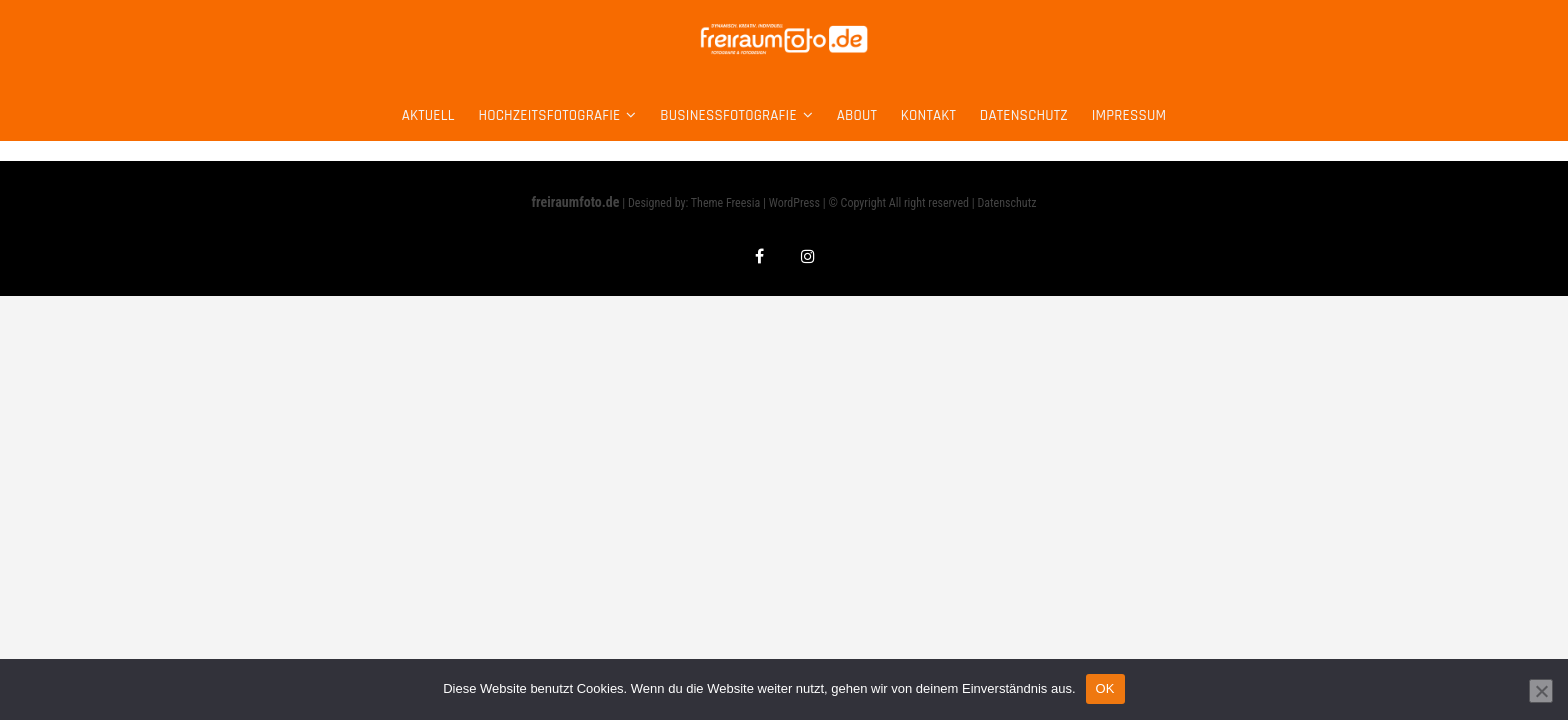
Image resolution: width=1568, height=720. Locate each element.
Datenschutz (1024, 115)
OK (1105, 688)
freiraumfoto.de (576, 202)
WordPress (794, 203)
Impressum (1129, 115)
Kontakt (928, 115)
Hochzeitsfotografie (549, 115)
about (857, 115)
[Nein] (1541, 691)
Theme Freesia (725, 203)
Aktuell (428, 115)
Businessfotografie (728, 115)
